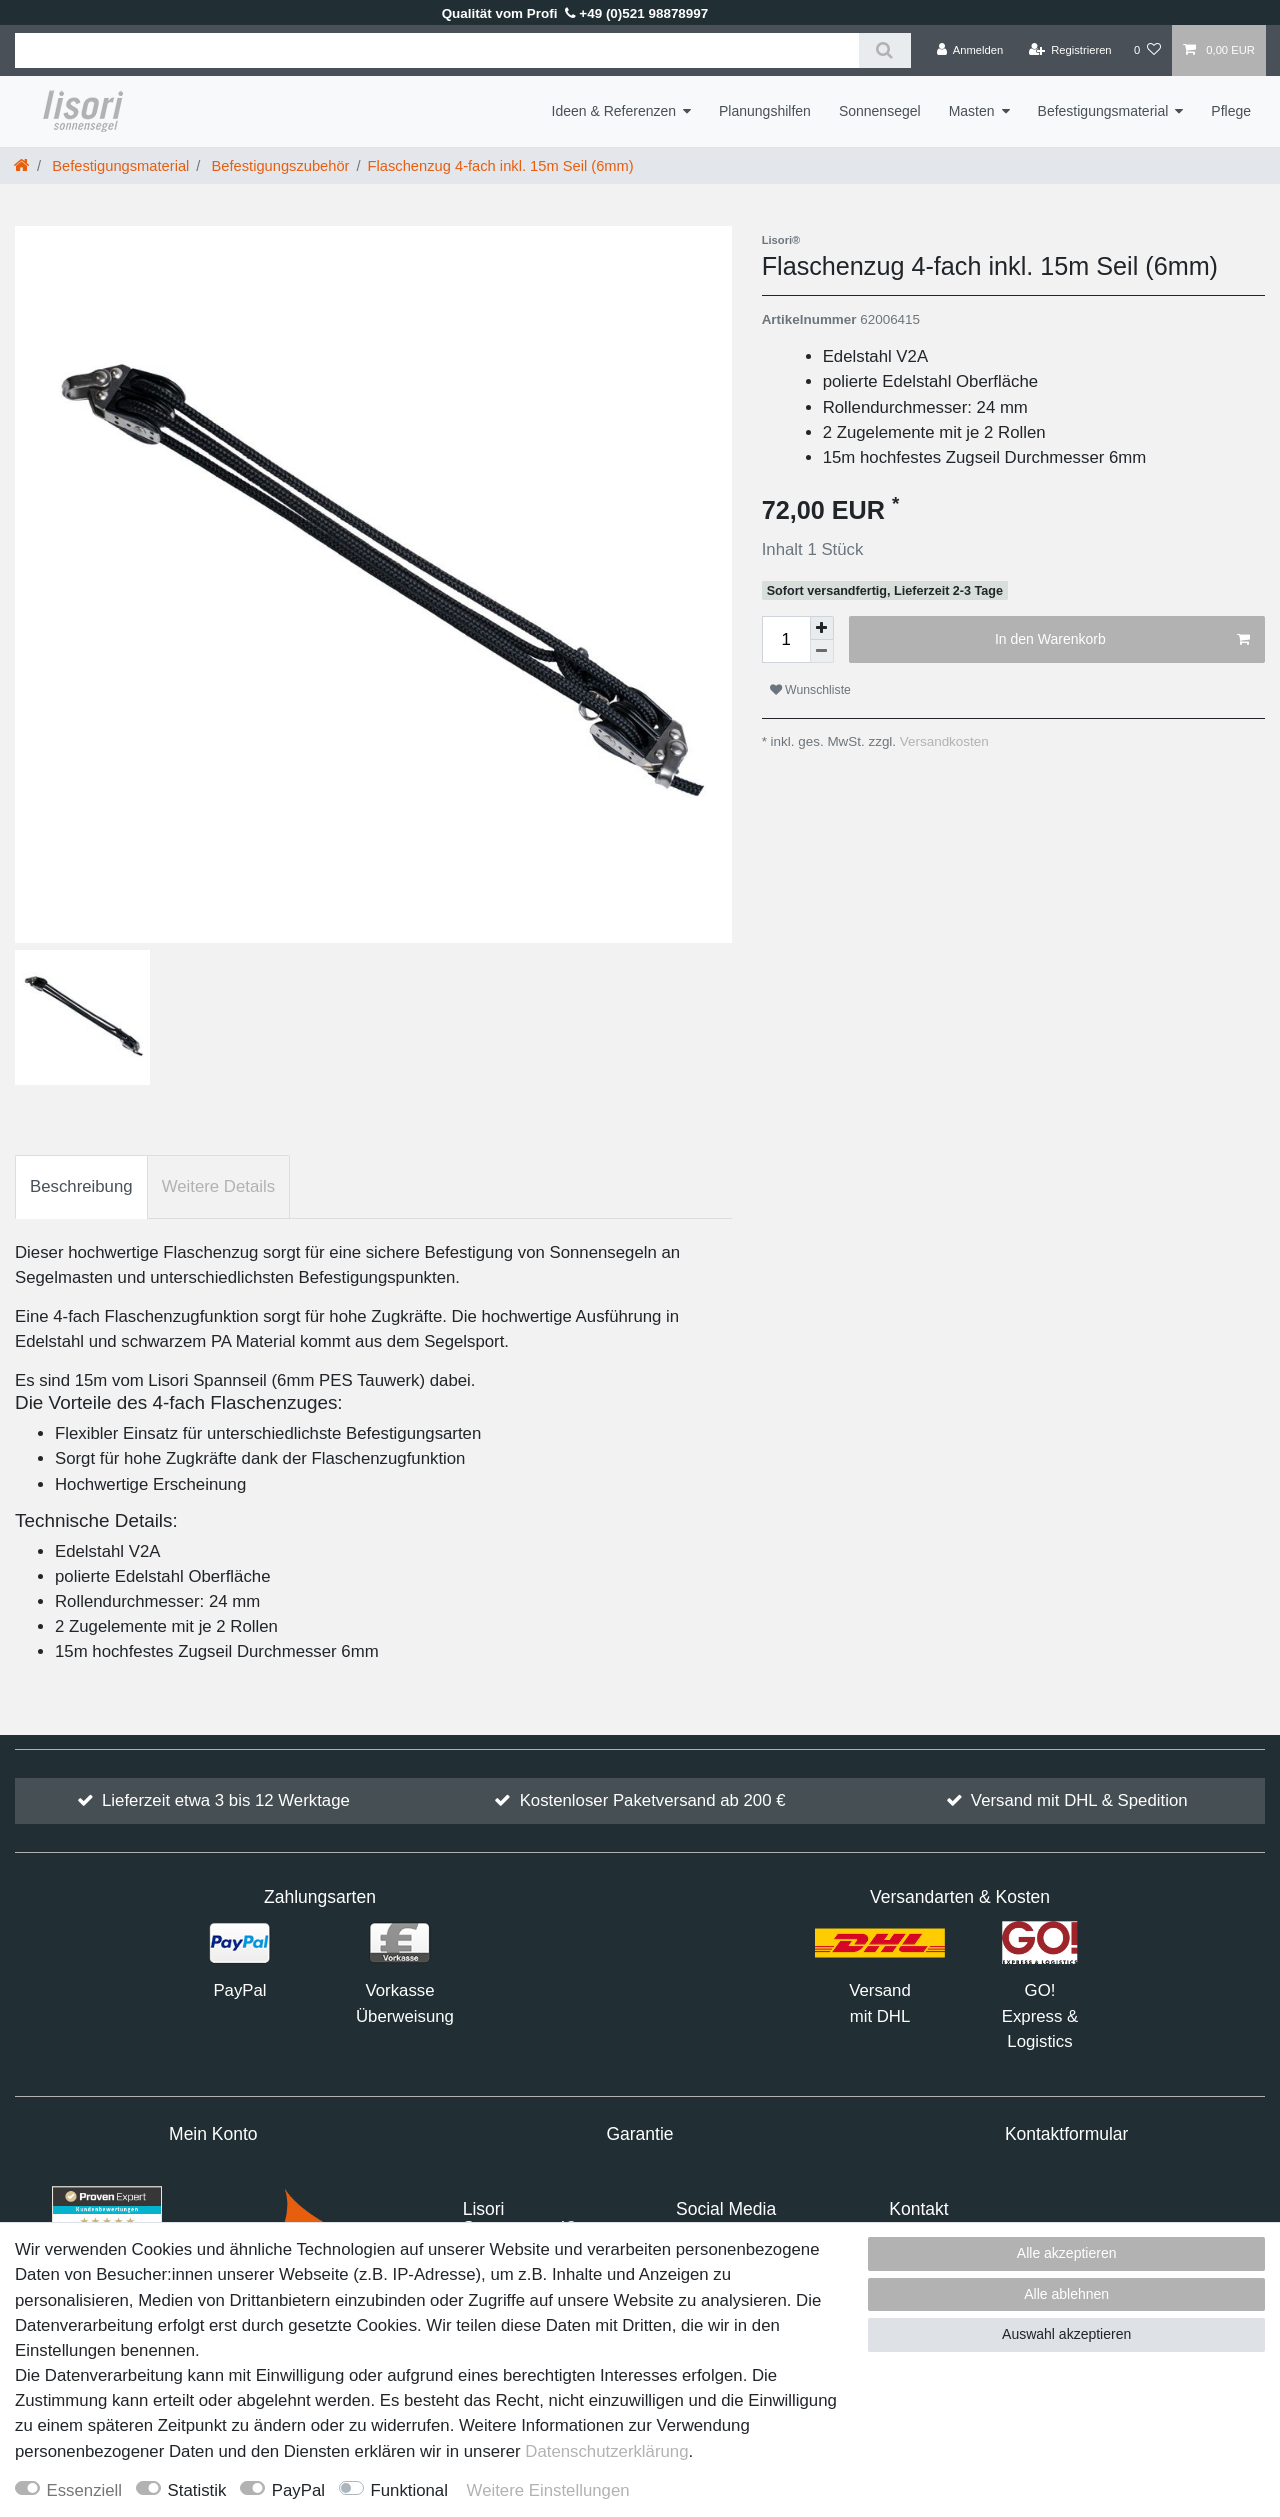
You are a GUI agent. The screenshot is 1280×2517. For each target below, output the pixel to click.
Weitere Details (218, 1186)
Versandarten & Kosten (960, 1897)
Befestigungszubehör (278, 166)
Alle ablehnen (1066, 2294)
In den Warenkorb (1122, 640)
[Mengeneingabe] (786, 639)
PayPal (298, 2490)
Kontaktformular (1067, 2134)
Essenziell (85, 2490)
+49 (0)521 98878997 (637, 13)
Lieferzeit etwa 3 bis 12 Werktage (226, 1800)
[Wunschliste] (1147, 50)
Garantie (639, 2134)
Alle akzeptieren (1067, 2253)
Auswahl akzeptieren (1066, 2334)
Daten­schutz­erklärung (606, 2451)
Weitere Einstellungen (548, 2490)
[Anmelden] (970, 50)
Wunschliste (810, 690)
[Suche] (884, 50)
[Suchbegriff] (437, 50)
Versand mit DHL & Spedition (1079, 1800)
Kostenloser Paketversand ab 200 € (653, 1800)
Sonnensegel (880, 111)
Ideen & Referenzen (614, 111)
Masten (972, 111)
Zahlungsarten (320, 1897)
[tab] (81, 1187)
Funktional (409, 2490)
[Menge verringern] (822, 651)
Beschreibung (81, 1186)
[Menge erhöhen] (822, 628)
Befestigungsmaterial (1103, 111)
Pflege (1231, 111)
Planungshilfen (765, 111)
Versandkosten (942, 741)
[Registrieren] (1069, 50)
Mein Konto (213, 2134)
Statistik (197, 2490)
